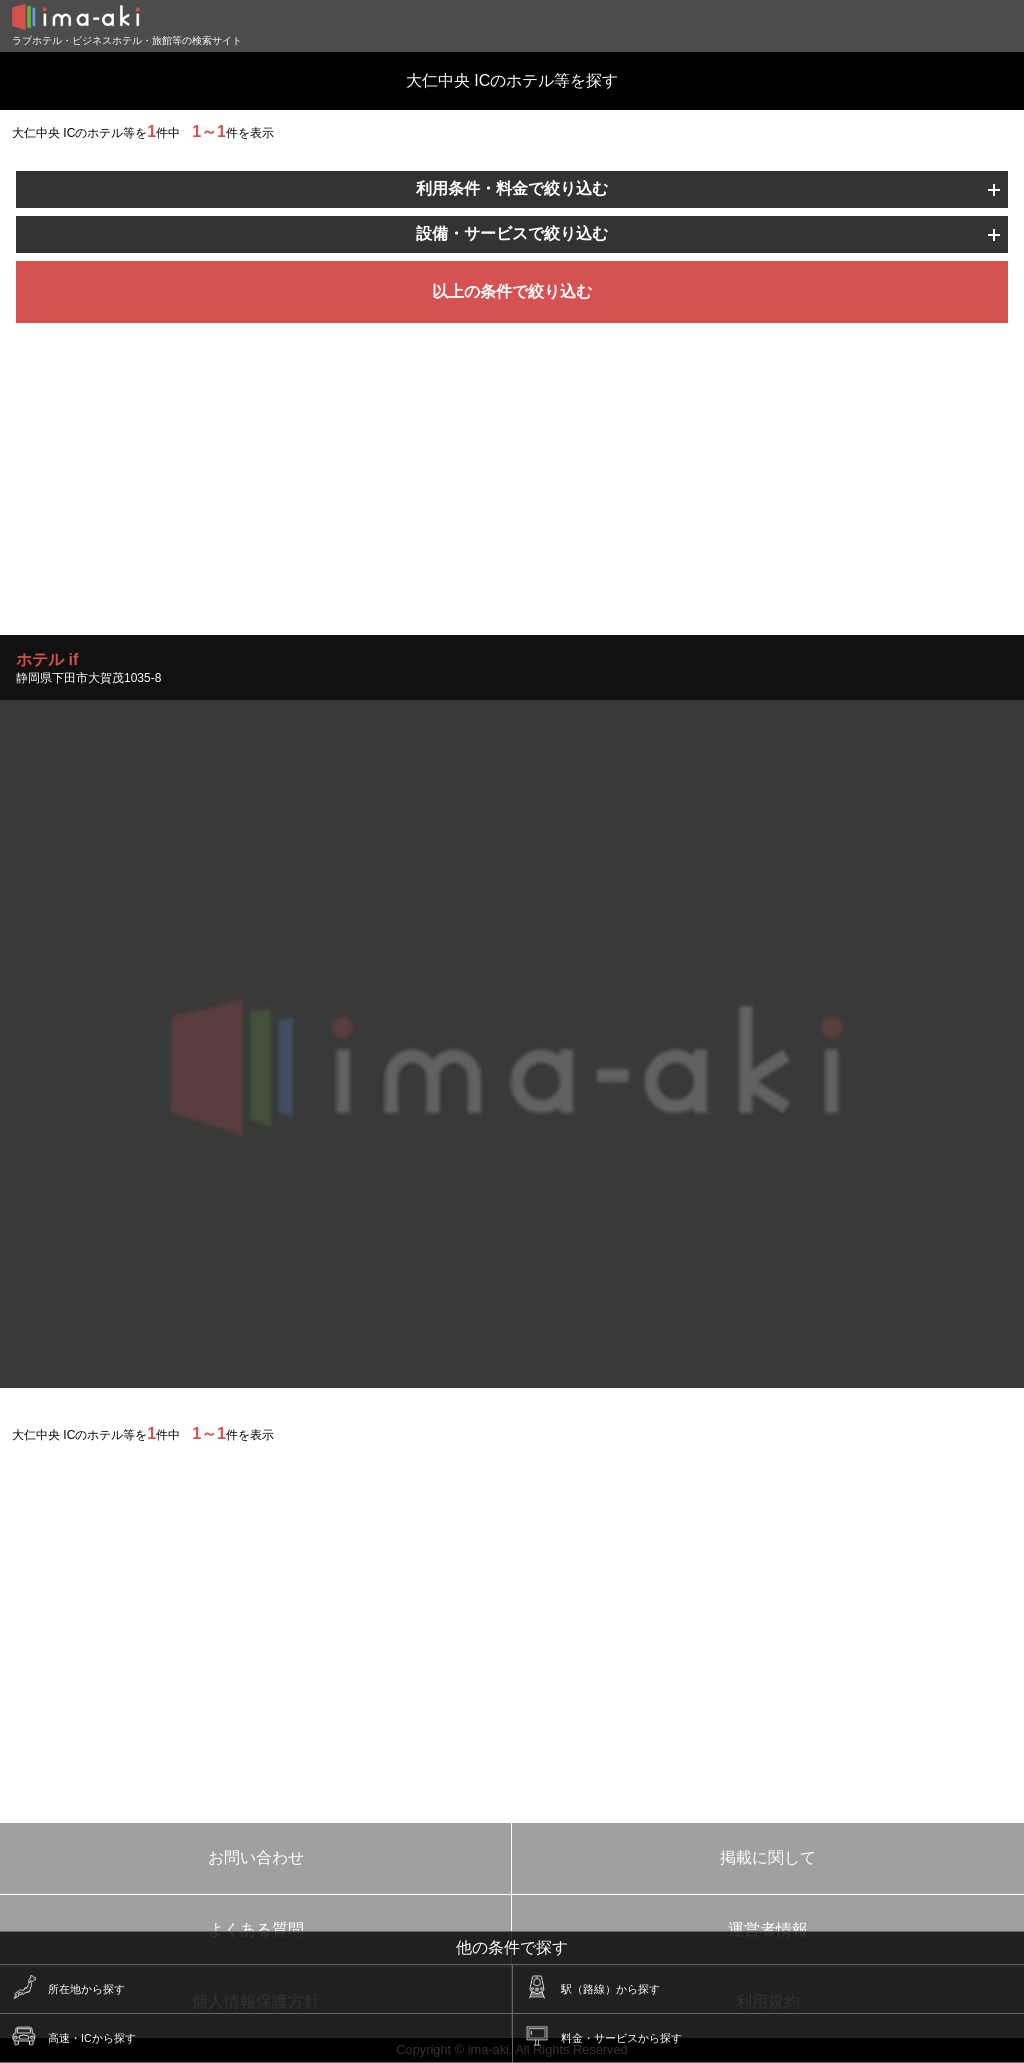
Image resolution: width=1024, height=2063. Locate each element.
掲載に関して (768, 1857)
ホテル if (47, 659)
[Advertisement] (512, 495)
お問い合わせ (256, 1857)
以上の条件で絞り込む (512, 291)
